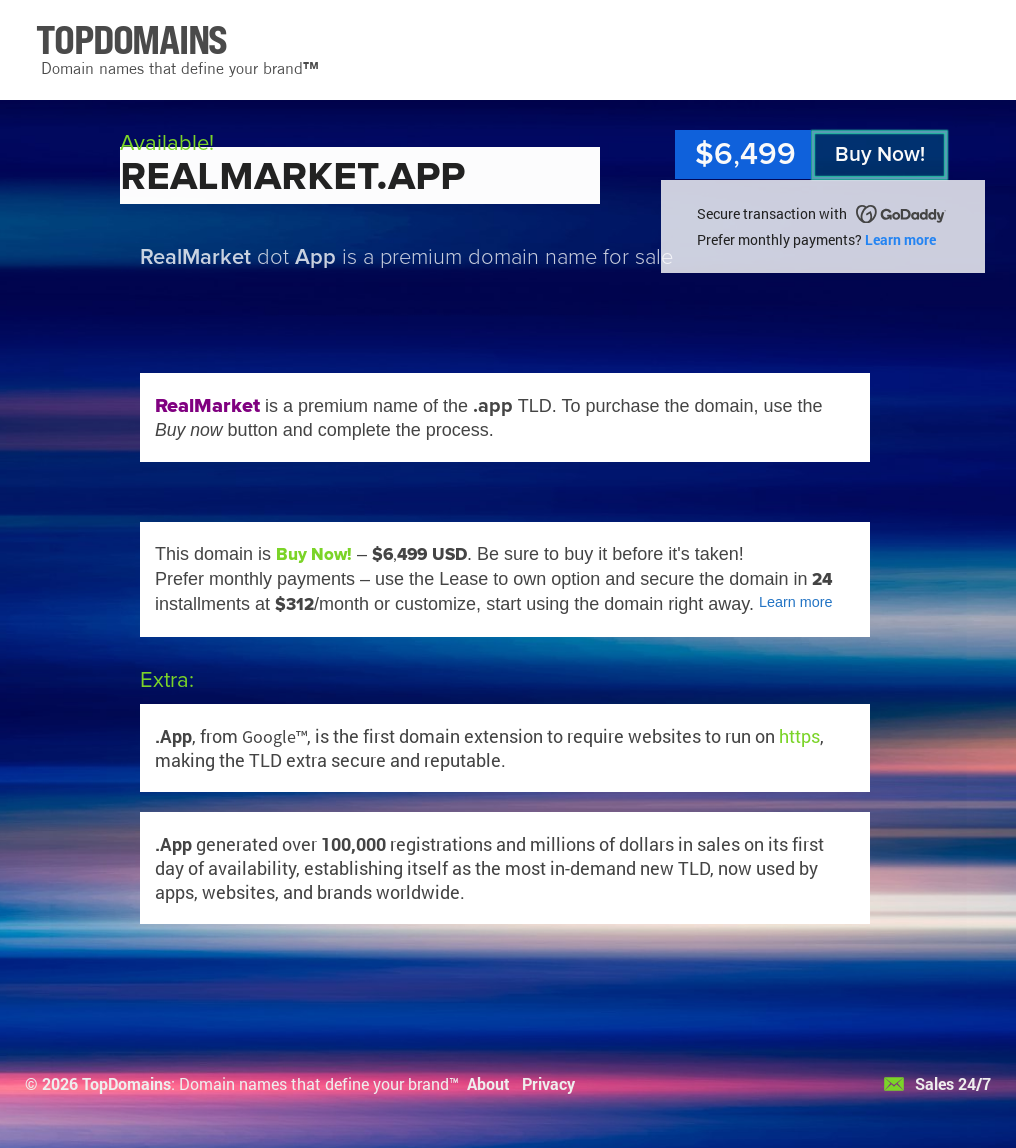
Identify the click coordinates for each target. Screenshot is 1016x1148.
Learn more (900, 239)
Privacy (548, 1083)
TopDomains (126, 1083)
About (488, 1083)
